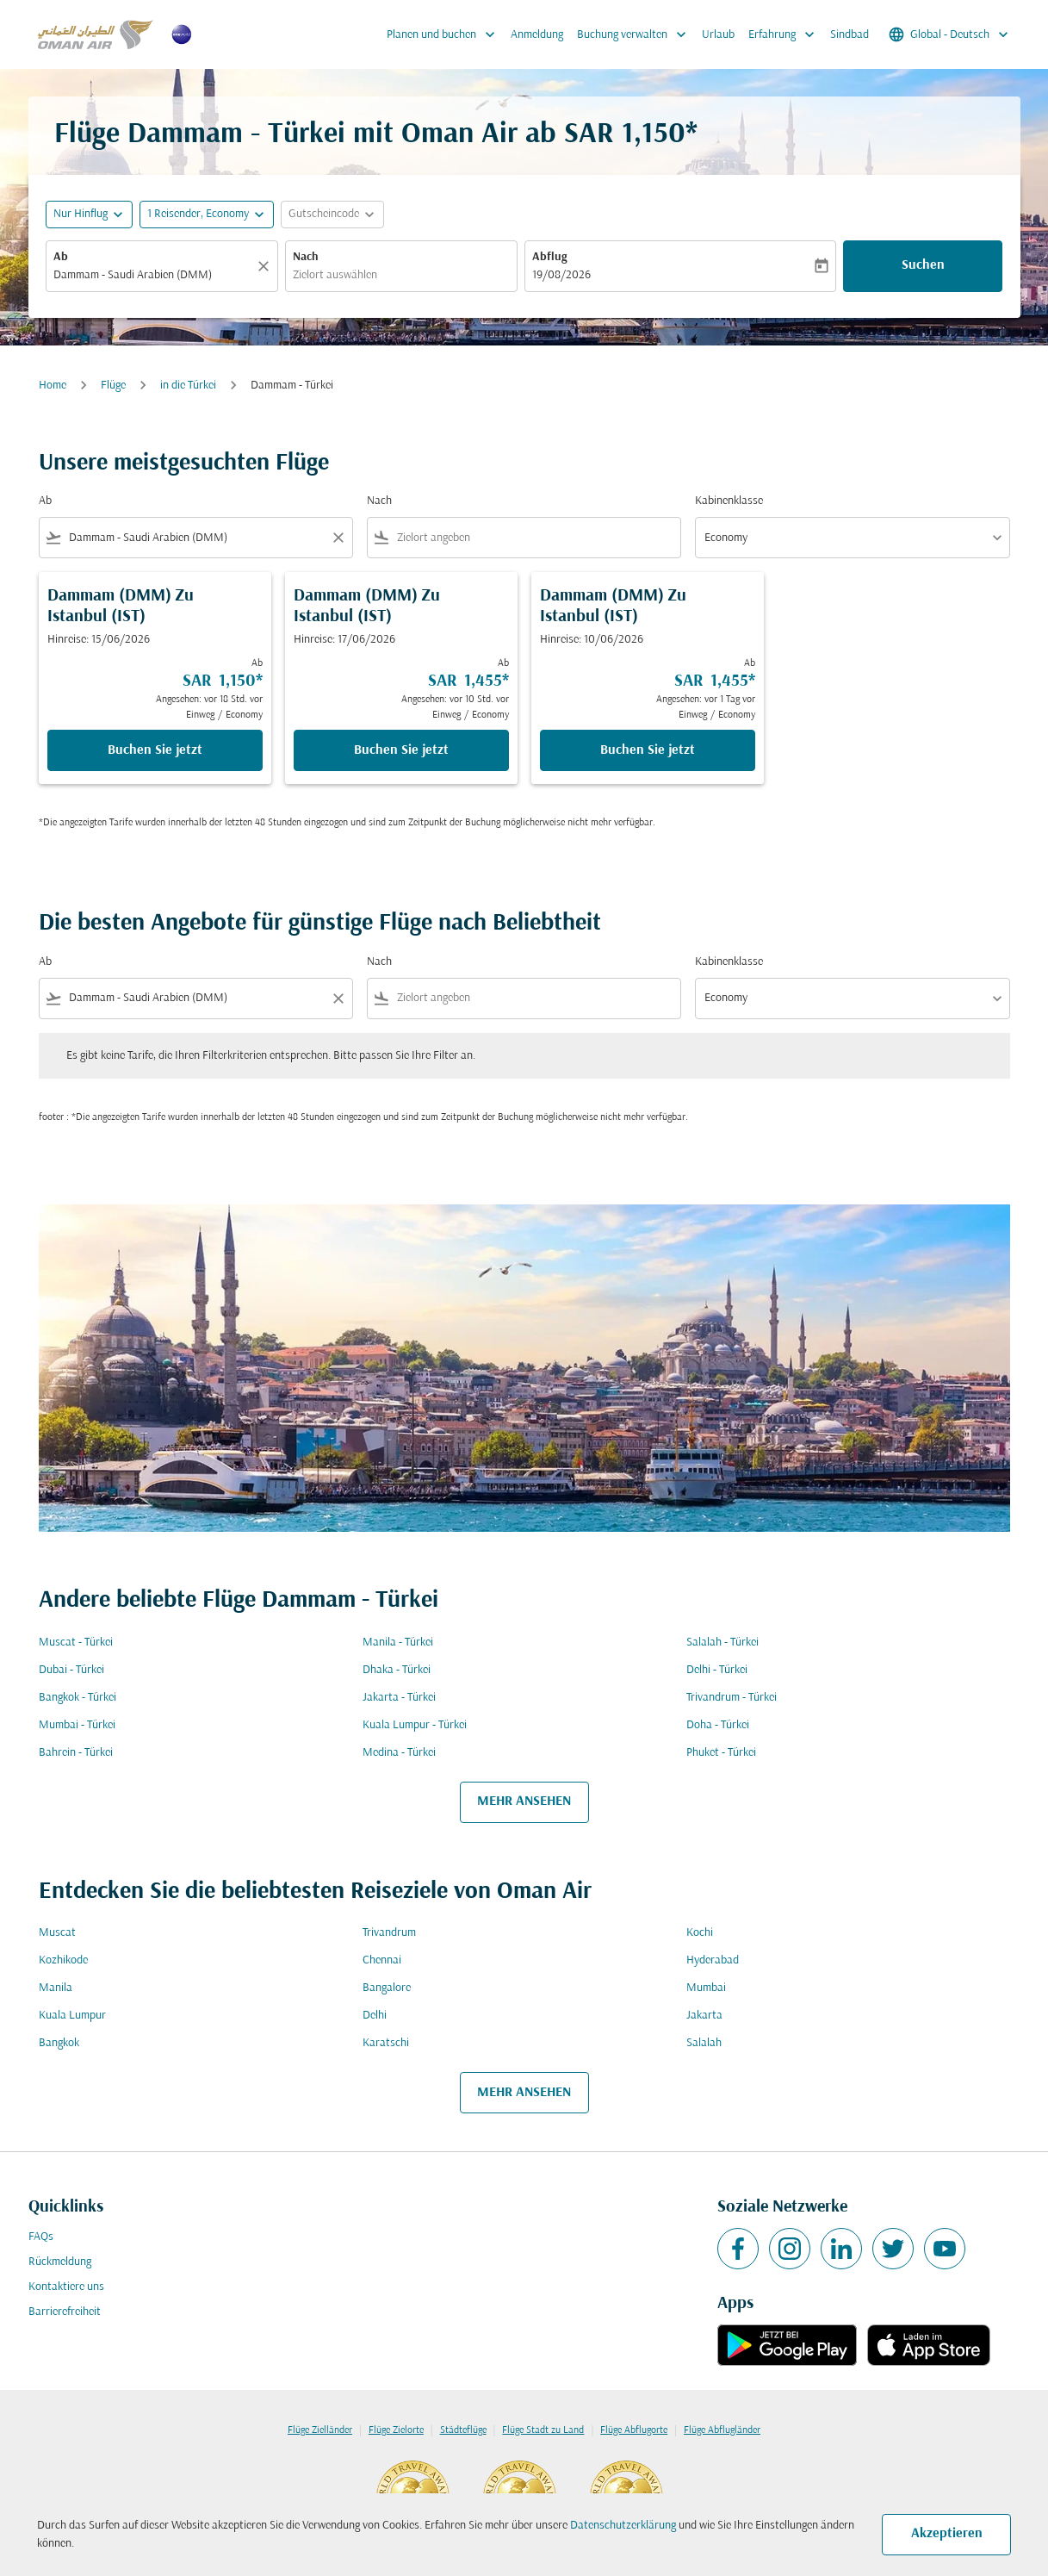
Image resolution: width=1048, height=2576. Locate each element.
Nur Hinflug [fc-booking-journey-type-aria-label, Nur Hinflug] (80, 214)
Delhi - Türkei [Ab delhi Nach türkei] (716, 1670)
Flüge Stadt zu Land (543, 2430)
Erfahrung (785, 34)
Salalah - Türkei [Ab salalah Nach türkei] (722, 1642)
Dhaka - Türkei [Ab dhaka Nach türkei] (397, 1670)
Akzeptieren (947, 2534)
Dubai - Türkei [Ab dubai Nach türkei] (71, 1670)
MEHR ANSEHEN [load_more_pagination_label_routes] (524, 1801)
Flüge (113, 385)
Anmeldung (537, 34)
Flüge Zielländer (320, 2430)
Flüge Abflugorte (633, 2430)
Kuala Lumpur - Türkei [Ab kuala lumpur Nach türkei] (415, 1725)
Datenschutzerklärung (623, 2525)
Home (52, 385)
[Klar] (266, 266)
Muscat (57, 1932)
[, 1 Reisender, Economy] (198, 214)
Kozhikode (63, 1960)
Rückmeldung (59, 2262)
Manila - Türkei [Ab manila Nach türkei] (398, 1642)
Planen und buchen (445, 34)
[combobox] (153, 275)
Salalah (704, 2043)
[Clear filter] (337, 537)
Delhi (375, 2015)
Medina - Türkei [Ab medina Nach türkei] (399, 1752)
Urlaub (718, 34)
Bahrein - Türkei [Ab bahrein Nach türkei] (76, 1752)
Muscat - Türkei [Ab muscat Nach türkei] (76, 1642)
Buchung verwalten (636, 34)
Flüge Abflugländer (722, 2430)
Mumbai (706, 1988)
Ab (60, 257)
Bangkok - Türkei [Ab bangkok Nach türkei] (77, 1697)
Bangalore (387, 1988)
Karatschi (386, 2043)
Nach (306, 257)
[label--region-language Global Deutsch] (950, 34)
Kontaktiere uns (66, 2286)
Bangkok (59, 2043)
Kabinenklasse (729, 501)
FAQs (40, 2237)
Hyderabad (712, 1960)
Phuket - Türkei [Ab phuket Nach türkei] (721, 1752)
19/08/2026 (561, 275)
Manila (55, 1988)
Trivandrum (389, 1932)
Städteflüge (463, 2430)
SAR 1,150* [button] (631, 135)
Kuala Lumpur (72, 2015)
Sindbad (849, 34)
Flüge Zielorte (396, 2430)
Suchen (923, 265)
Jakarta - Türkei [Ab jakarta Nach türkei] (399, 1697)
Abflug (549, 257)
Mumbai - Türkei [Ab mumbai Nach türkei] (77, 1725)
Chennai (382, 1960)
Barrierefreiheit (64, 2311)
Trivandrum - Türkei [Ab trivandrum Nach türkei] (731, 1697)
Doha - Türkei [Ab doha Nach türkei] (717, 1725)
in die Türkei (188, 385)
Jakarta (704, 2015)
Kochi (699, 1932)
